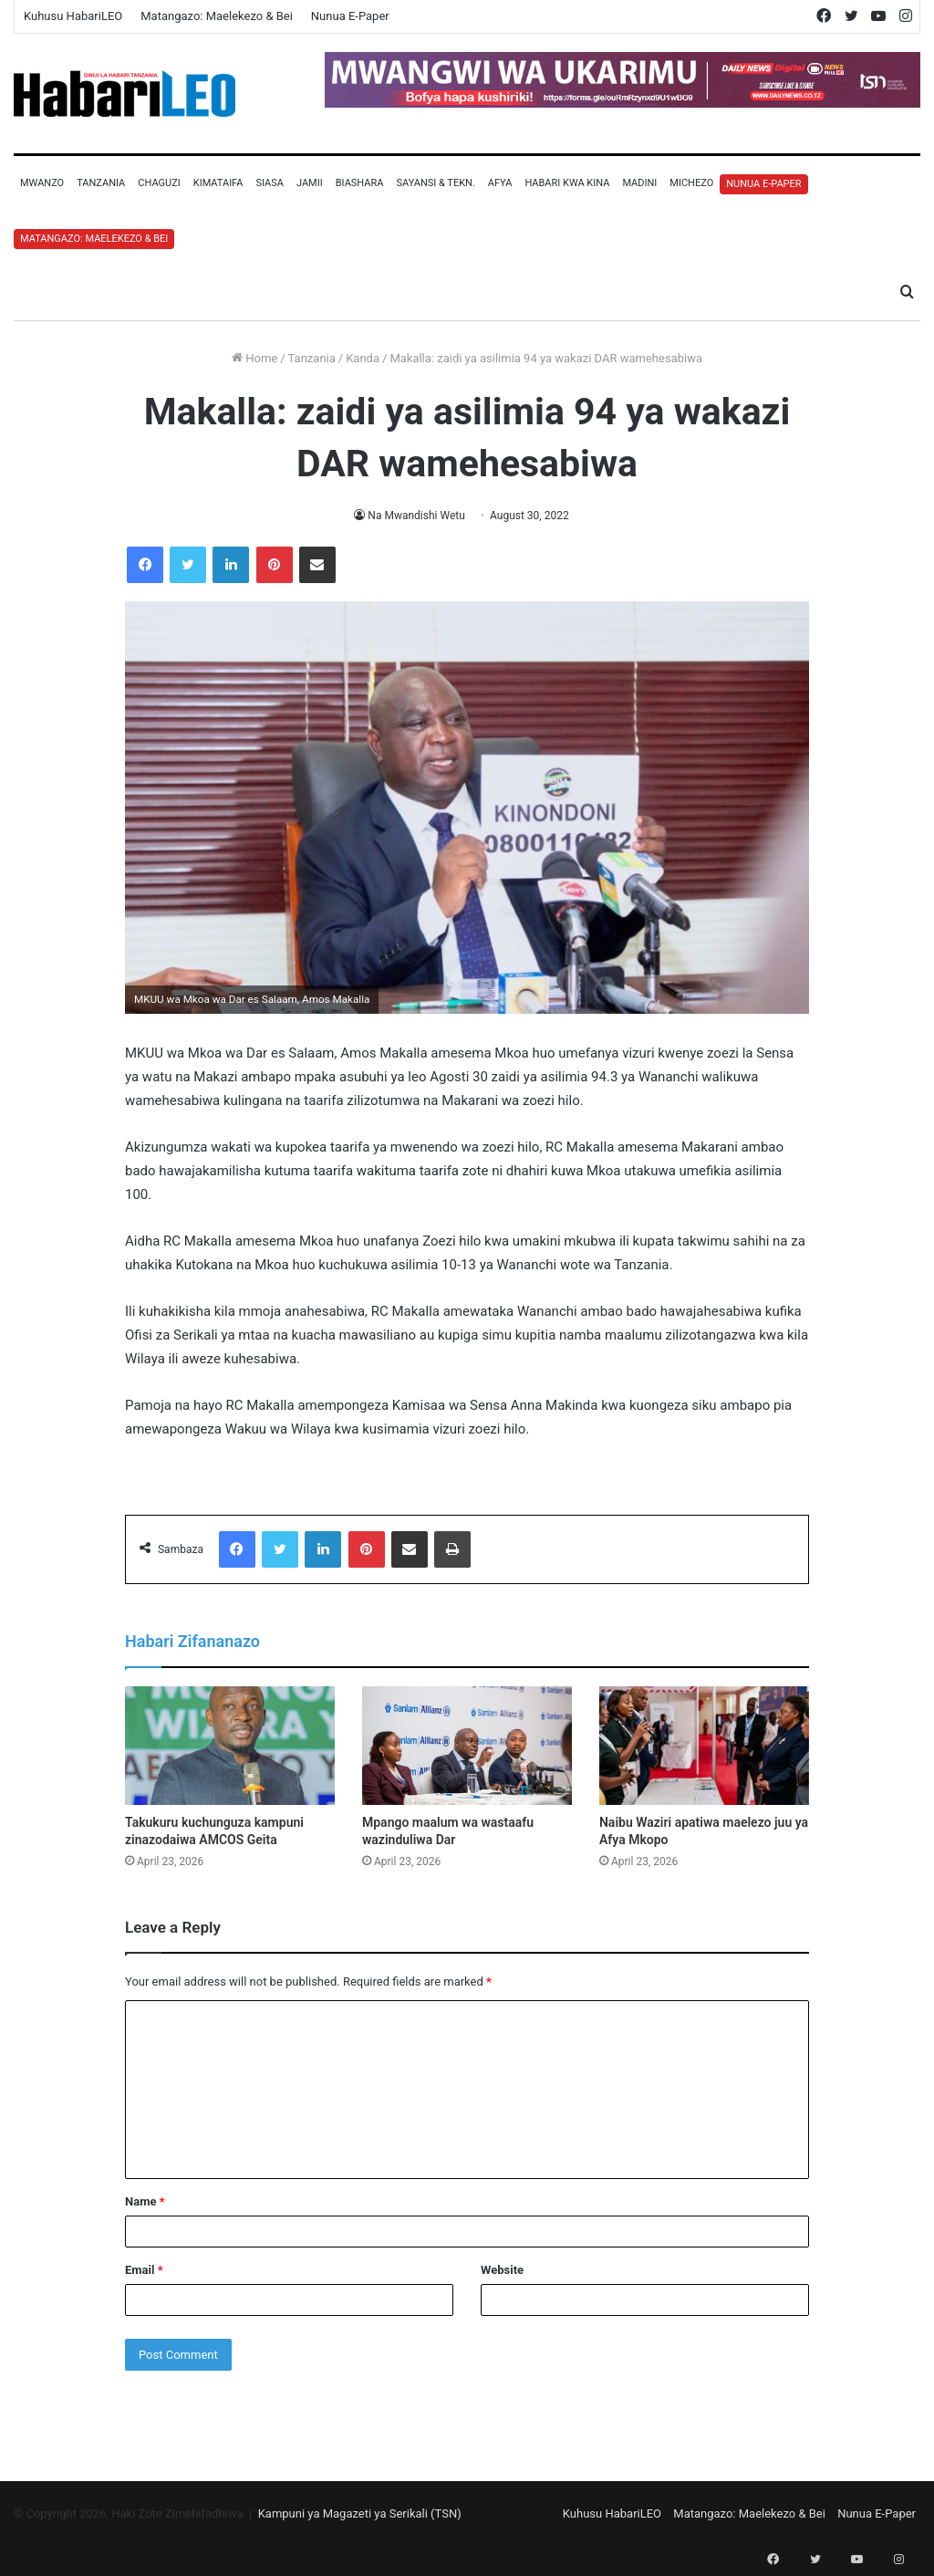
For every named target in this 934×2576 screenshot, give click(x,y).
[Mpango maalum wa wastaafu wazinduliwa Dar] (467, 1745)
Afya (500, 183)
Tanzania (101, 183)
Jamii (309, 183)
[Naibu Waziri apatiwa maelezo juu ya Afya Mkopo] (704, 1745)
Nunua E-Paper (350, 16)
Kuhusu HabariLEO (73, 16)
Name (145, 2201)
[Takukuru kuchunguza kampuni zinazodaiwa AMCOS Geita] (230, 1745)
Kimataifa (218, 183)
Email (144, 2270)
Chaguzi (159, 183)
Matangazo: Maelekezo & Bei (216, 16)
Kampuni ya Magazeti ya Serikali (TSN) (360, 2513)
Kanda (362, 358)
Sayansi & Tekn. (435, 183)
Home (254, 358)
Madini (639, 183)
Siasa (269, 183)
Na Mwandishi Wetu (416, 515)
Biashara (360, 183)
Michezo (691, 183)
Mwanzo (42, 183)
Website (502, 2270)
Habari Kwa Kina (566, 183)
